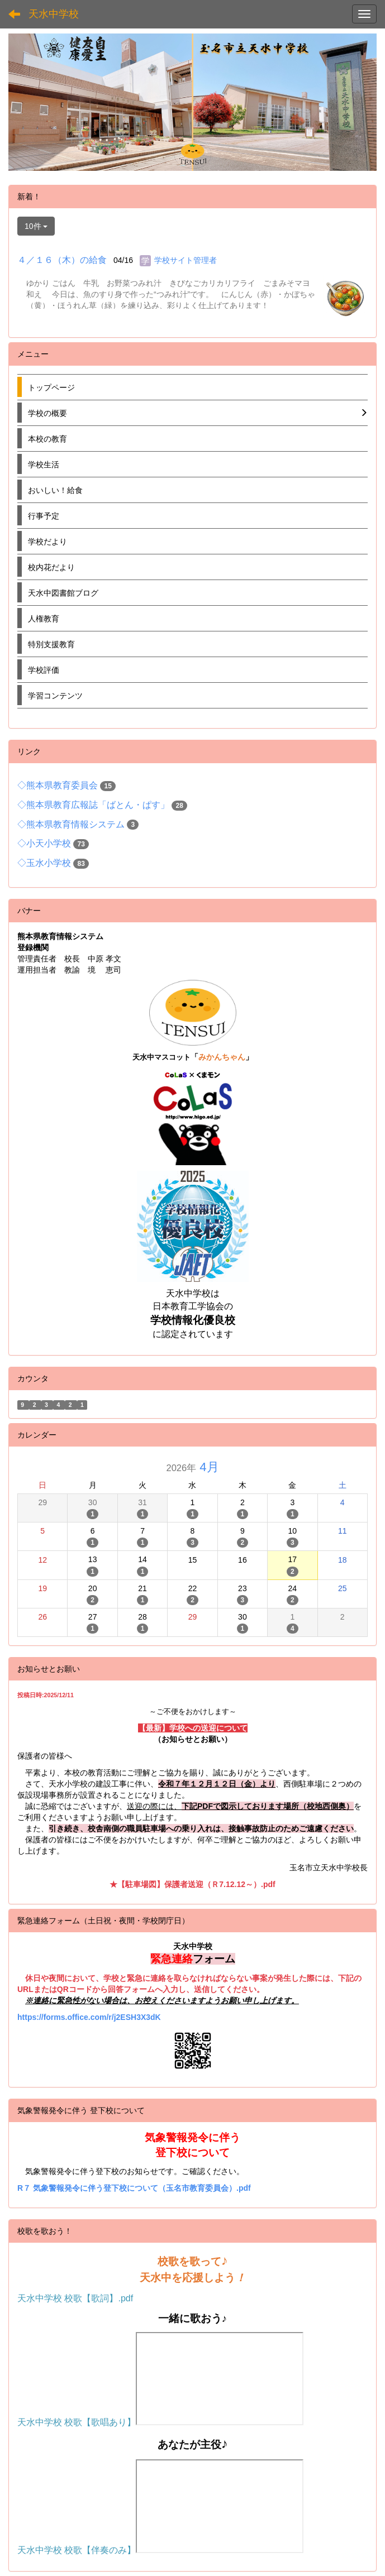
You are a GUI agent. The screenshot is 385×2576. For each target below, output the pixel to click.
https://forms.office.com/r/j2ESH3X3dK (89, 2017)
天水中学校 (53, 14)
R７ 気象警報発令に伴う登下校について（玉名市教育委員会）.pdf (134, 2188)
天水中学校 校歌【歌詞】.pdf (75, 2298)
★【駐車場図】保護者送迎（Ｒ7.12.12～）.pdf (192, 1884)
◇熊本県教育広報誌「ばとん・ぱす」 (93, 805)
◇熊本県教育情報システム (71, 824)
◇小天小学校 (44, 843)
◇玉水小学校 (44, 863)
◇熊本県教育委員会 (57, 785)
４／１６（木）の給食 (62, 260)
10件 (36, 226)
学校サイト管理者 (185, 260)
